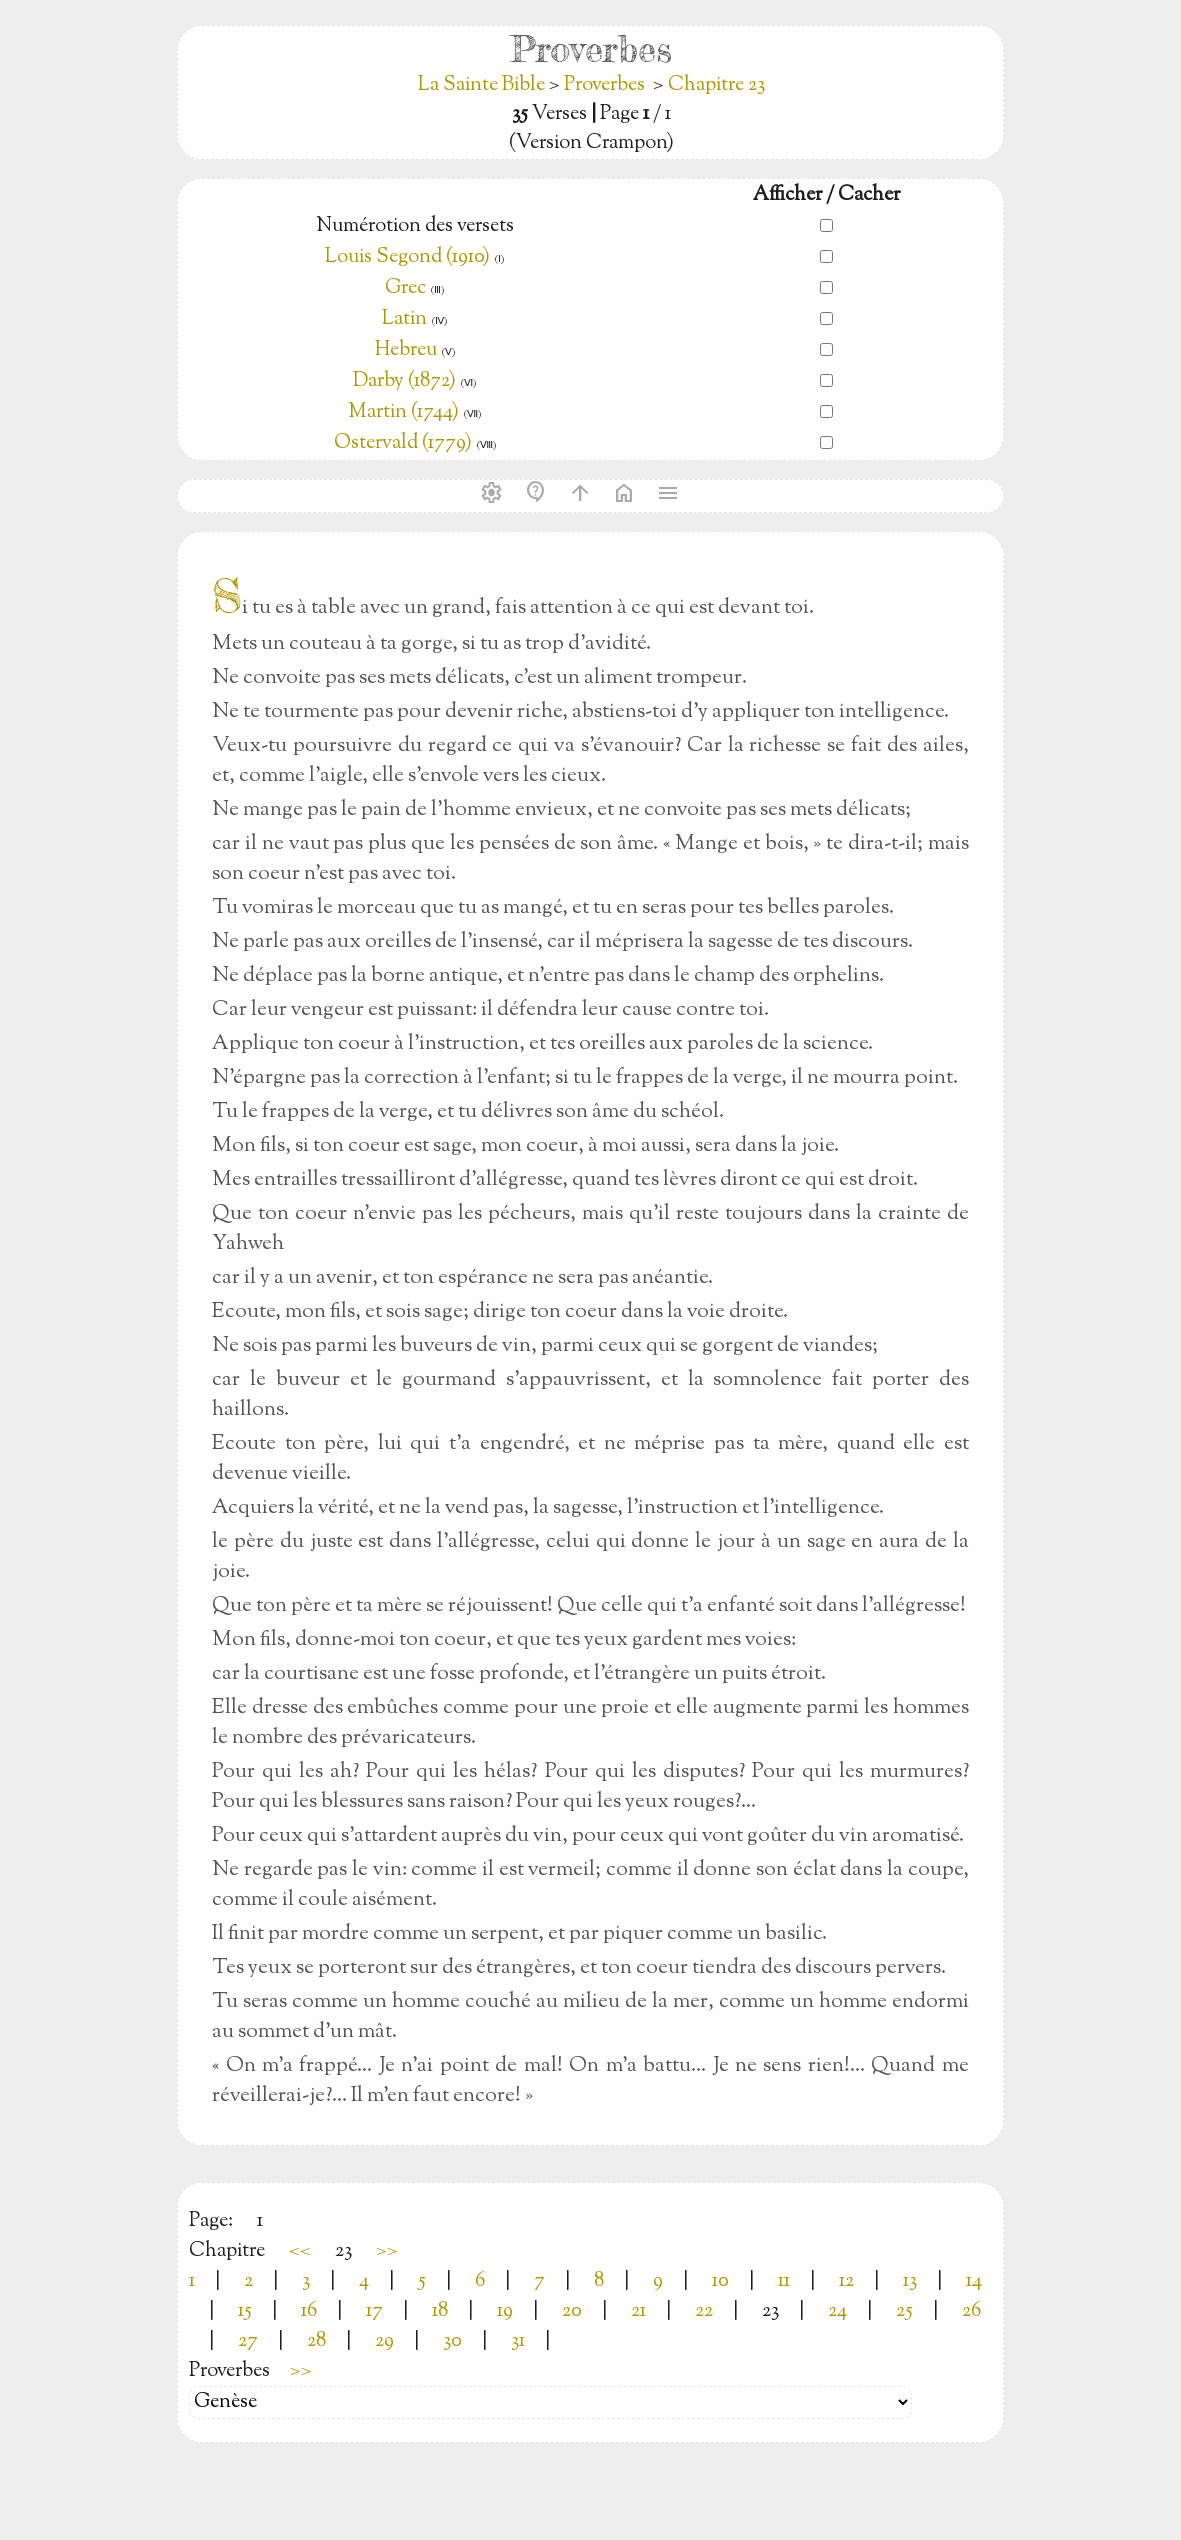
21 (638, 2311)
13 (910, 2281)
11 (784, 2281)
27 (248, 2341)
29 (384, 2341)
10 (720, 2281)
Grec (405, 288)
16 (309, 2311)
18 (440, 2311)
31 (518, 2341)
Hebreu (406, 350)
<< (300, 2251)
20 (572, 2311)
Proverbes (604, 85)
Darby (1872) (404, 381)
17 (374, 2311)
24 (837, 2311)
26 (971, 2311)
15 (245, 2311)
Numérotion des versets (415, 226)
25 (904, 2311)
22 (704, 2311)
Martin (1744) (403, 412)
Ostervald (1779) (403, 443)
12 (846, 2281)
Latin (404, 319)
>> (387, 2251)
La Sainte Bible (483, 85)
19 (505, 2311)
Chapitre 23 (716, 85)
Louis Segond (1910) (407, 257)
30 (452, 2341)
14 (974, 2281)
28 (316, 2341)
